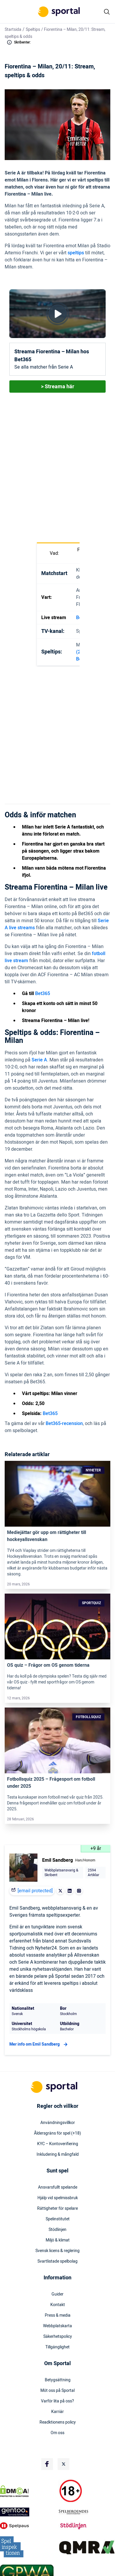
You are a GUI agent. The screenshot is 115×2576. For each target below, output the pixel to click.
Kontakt (57, 2305)
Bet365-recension (64, 1423)
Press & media (58, 2315)
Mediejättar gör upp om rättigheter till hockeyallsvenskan (46, 1536)
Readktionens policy (58, 2422)
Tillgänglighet (57, 2347)
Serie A (39, 1059)
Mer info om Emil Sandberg (39, 2044)
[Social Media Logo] (47, 2464)
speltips (76, 252)
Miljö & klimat (58, 2240)
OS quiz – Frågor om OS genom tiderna (48, 1665)
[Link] (57, 1494)
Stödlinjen (57, 2230)
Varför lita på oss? (57, 2401)
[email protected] (35, 1890)
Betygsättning (58, 2380)
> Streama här (57, 387)
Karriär (57, 2412)
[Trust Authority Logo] (28, 2512)
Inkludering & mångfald (58, 2154)
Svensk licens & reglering (57, 2251)
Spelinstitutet (58, 2219)
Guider (57, 2294)
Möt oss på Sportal (57, 2391)
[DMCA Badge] (28, 2491)
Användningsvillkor (57, 2123)
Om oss (57, 2433)
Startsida (13, 29)
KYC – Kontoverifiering (57, 2144)
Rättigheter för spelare (57, 2209)
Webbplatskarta (57, 2326)
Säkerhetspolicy (57, 2337)
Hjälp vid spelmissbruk (57, 2198)
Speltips (33, 29)
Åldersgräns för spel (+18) (57, 2133)
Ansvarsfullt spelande (57, 2187)
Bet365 (42, 993)
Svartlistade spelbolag (57, 2261)
